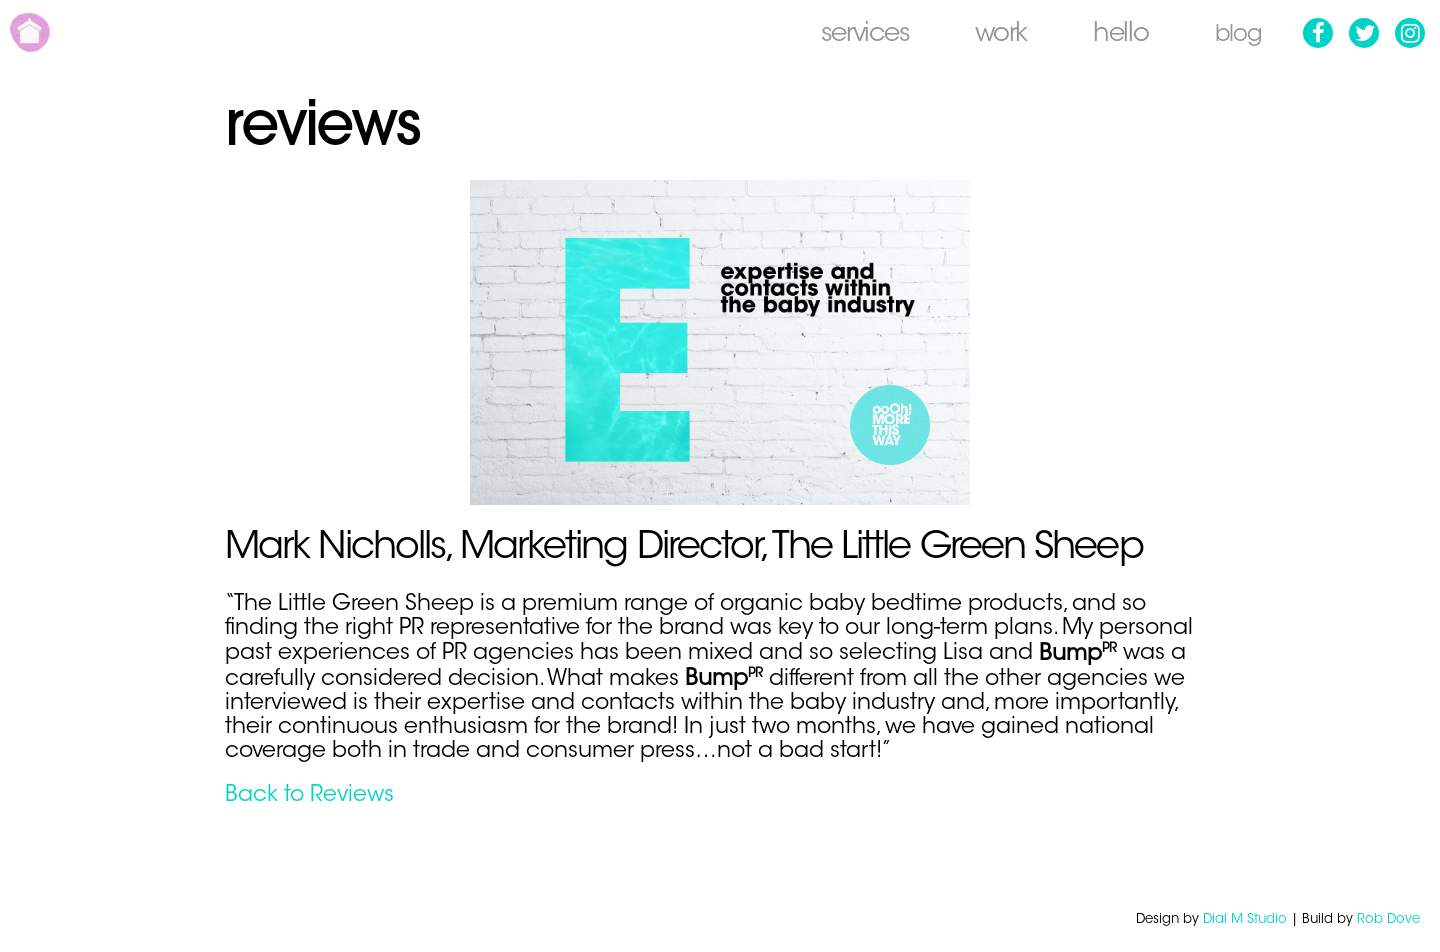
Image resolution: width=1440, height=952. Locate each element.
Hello (1115, 35)
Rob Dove (1388, 919)
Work (995, 35)
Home (30, 32)
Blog (1235, 35)
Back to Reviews (309, 796)
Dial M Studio (1245, 919)
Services (858, 35)
